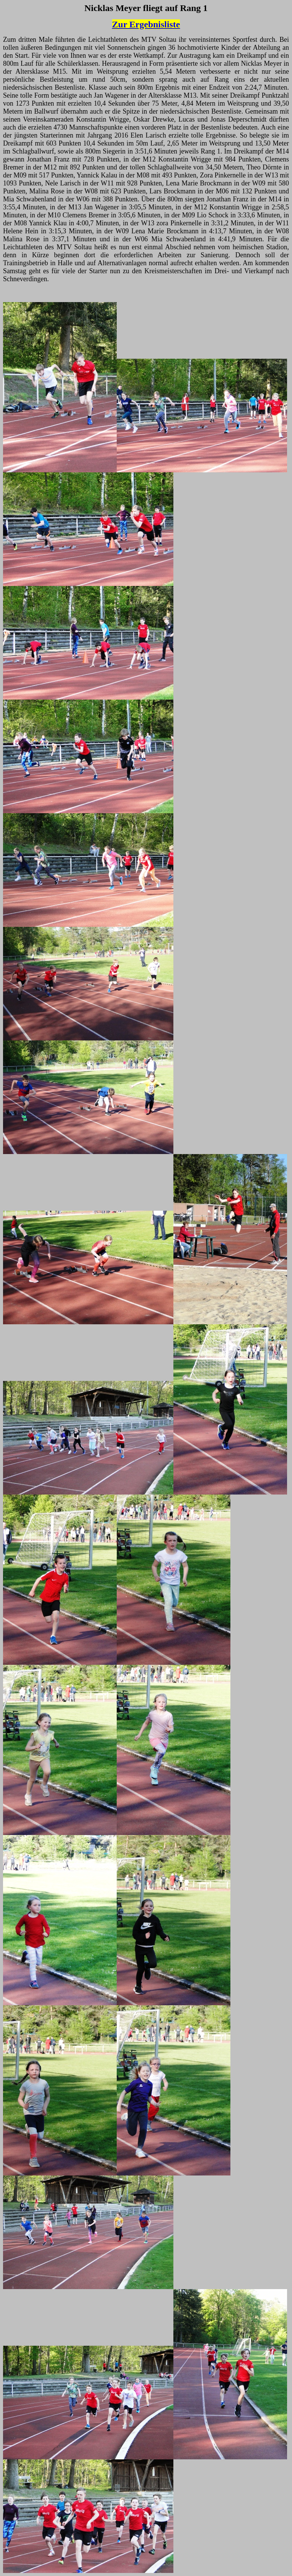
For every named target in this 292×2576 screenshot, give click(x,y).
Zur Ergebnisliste (146, 24)
